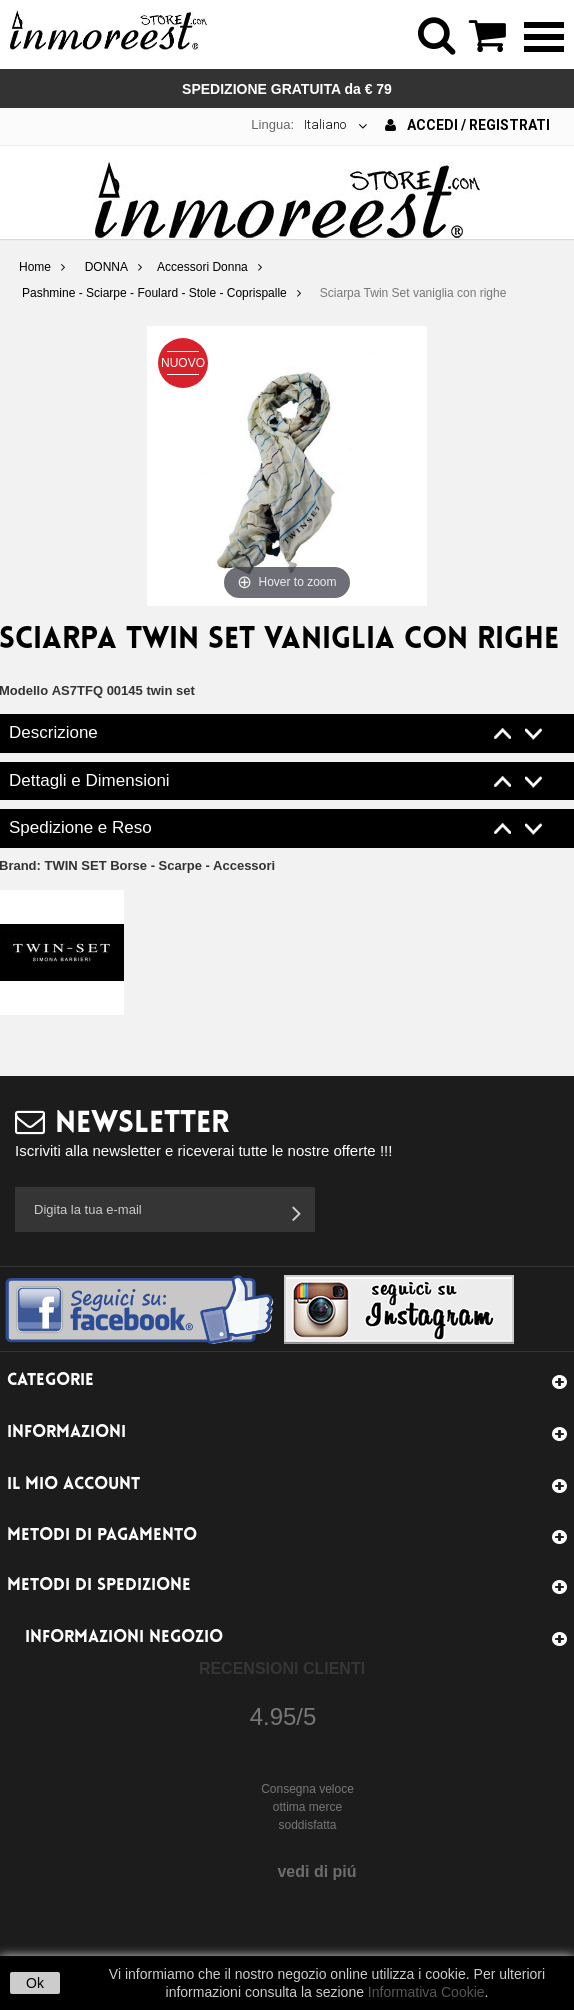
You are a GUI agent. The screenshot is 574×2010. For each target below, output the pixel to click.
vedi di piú (316, 1871)
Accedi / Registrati (467, 125)
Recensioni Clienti (282, 1668)
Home (35, 267)
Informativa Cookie (426, 1992)
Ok (35, 1983)
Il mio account (73, 1484)
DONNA (106, 267)
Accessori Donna (202, 267)
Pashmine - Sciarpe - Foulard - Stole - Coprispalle (154, 293)
